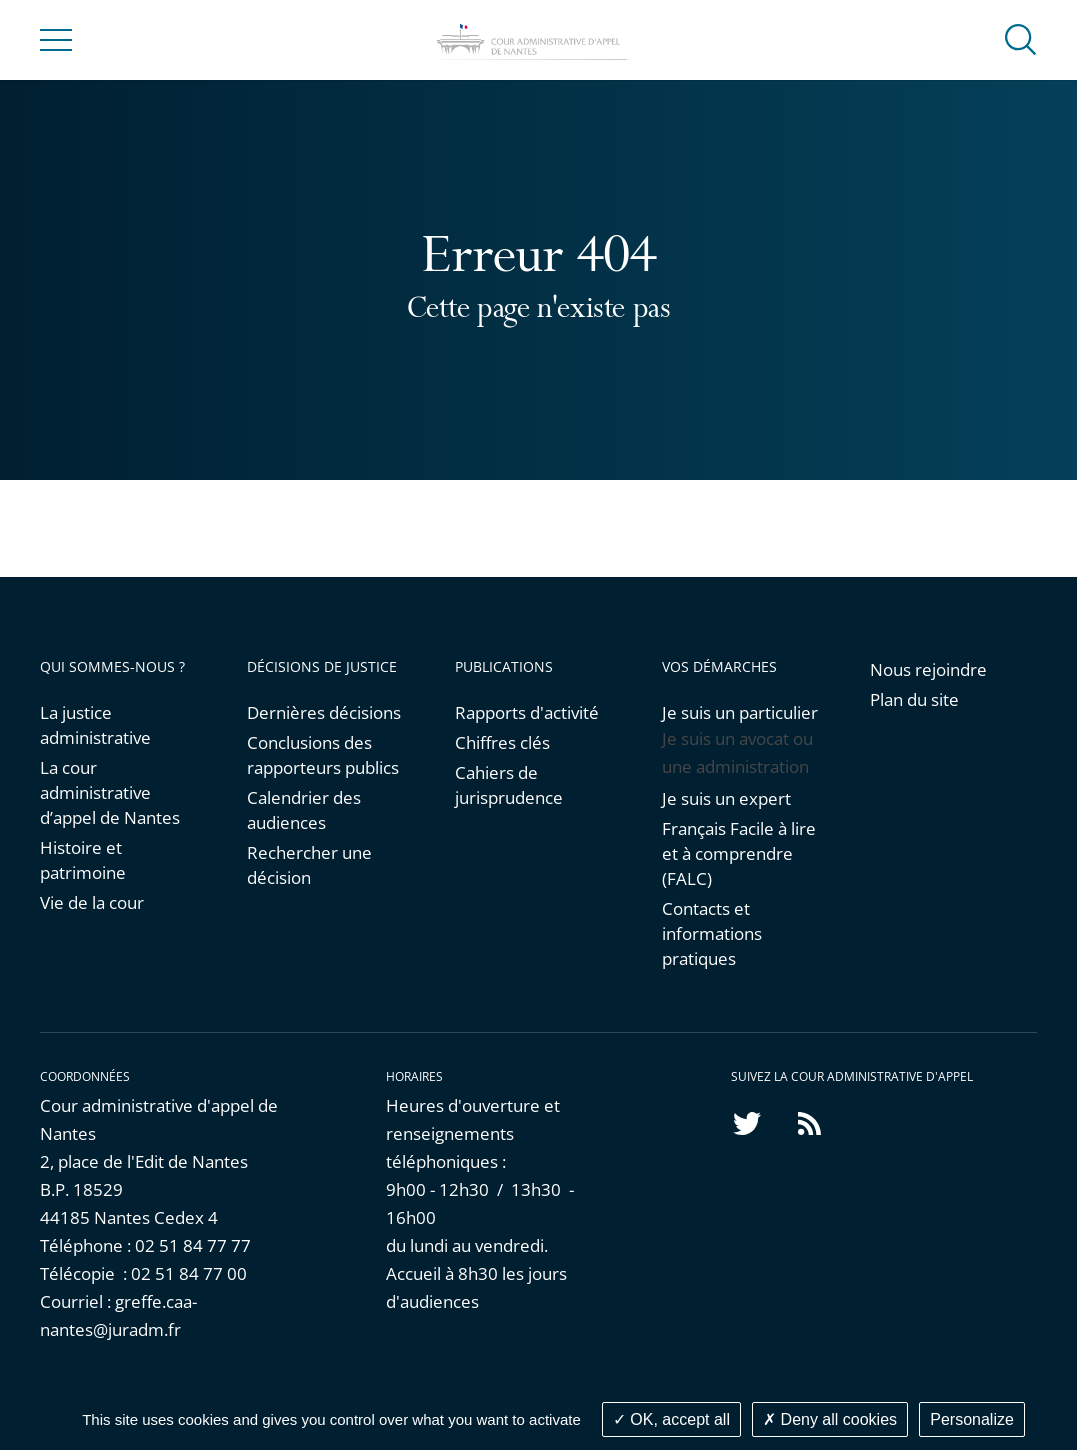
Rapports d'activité (527, 712)
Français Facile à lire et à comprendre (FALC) (739, 853)
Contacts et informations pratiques (712, 933)
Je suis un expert (726, 798)
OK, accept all (671, 1419)
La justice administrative (95, 725)
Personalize (972, 1419)
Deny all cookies (830, 1419)
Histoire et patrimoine (83, 860)
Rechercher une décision (309, 865)
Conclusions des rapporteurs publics (323, 755)
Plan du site (914, 699)
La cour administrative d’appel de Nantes (110, 792)
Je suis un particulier (740, 712)
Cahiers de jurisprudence (509, 785)
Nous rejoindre (928, 669)
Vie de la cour (92, 902)
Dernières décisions (324, 712)
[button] (1021, 38)
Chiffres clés (502, 742)
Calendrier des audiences (304, 810)
